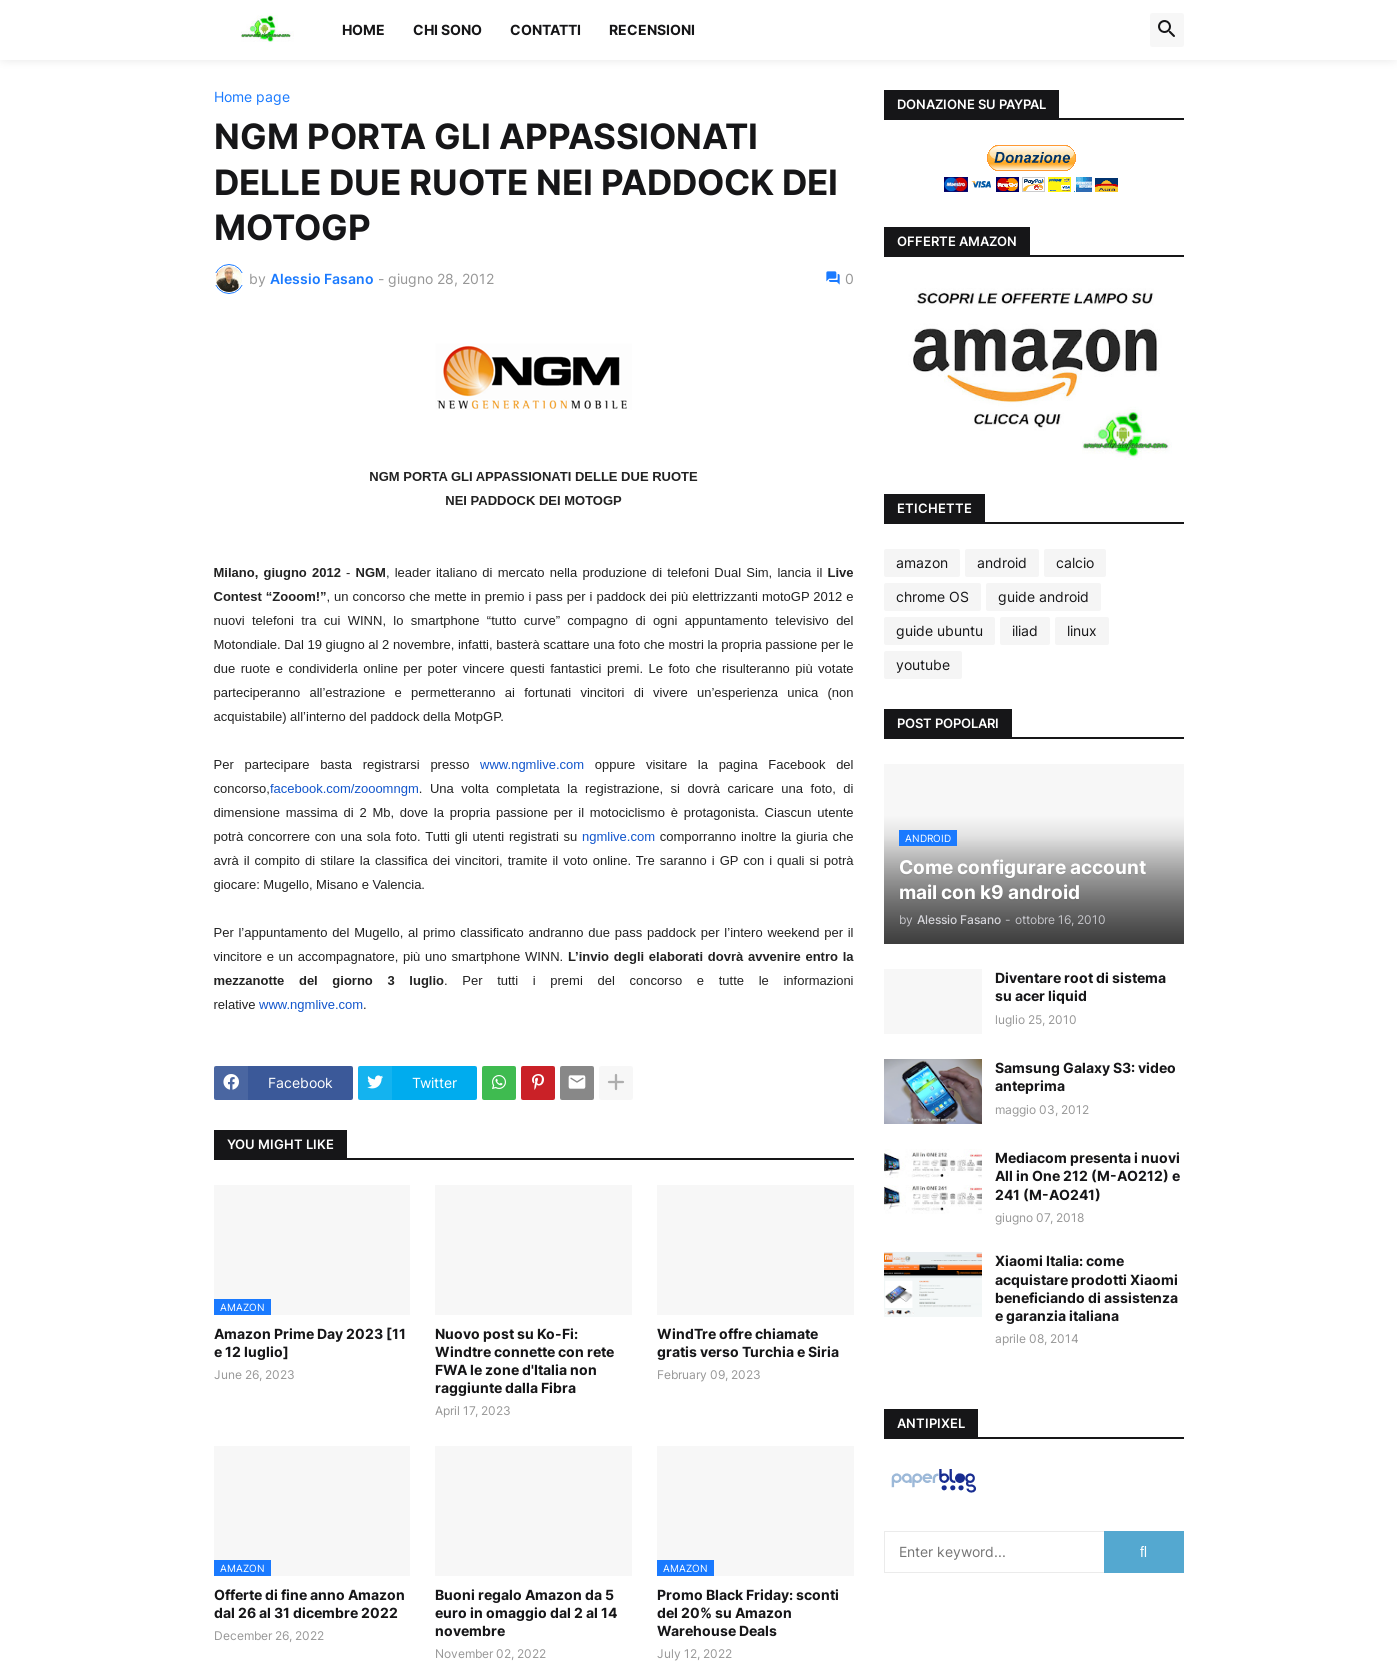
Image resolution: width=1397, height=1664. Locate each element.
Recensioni (652, 29)
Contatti (545, 29)
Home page (252, 97)
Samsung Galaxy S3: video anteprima (1085, 1076)
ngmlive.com (618, 836)
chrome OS (932, 596)
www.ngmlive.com (532, 764)
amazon (922, 562)
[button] (1167, 30)
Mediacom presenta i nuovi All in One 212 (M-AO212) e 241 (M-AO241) (1087, 1175)
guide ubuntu (939, 630)
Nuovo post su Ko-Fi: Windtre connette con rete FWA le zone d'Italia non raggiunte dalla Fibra (524, 1361)
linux (1082, 630)
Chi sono (447, 29)
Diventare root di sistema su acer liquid (1080, 986)
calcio (1075, 562)
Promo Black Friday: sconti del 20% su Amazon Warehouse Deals (748, 1612)
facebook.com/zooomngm (344, 788)
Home (363, 29)
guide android (1043, 596)
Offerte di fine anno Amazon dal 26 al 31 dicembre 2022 (309, 1603)
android (1002, 562)
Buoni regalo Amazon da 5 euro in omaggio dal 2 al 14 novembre (526, 1612)
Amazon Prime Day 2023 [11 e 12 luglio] (310, 1342)
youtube (923, 664)
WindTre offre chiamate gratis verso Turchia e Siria (748, 1342)
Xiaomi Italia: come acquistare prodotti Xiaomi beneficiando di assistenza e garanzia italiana (1086, 1288)
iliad (1025, 630)
